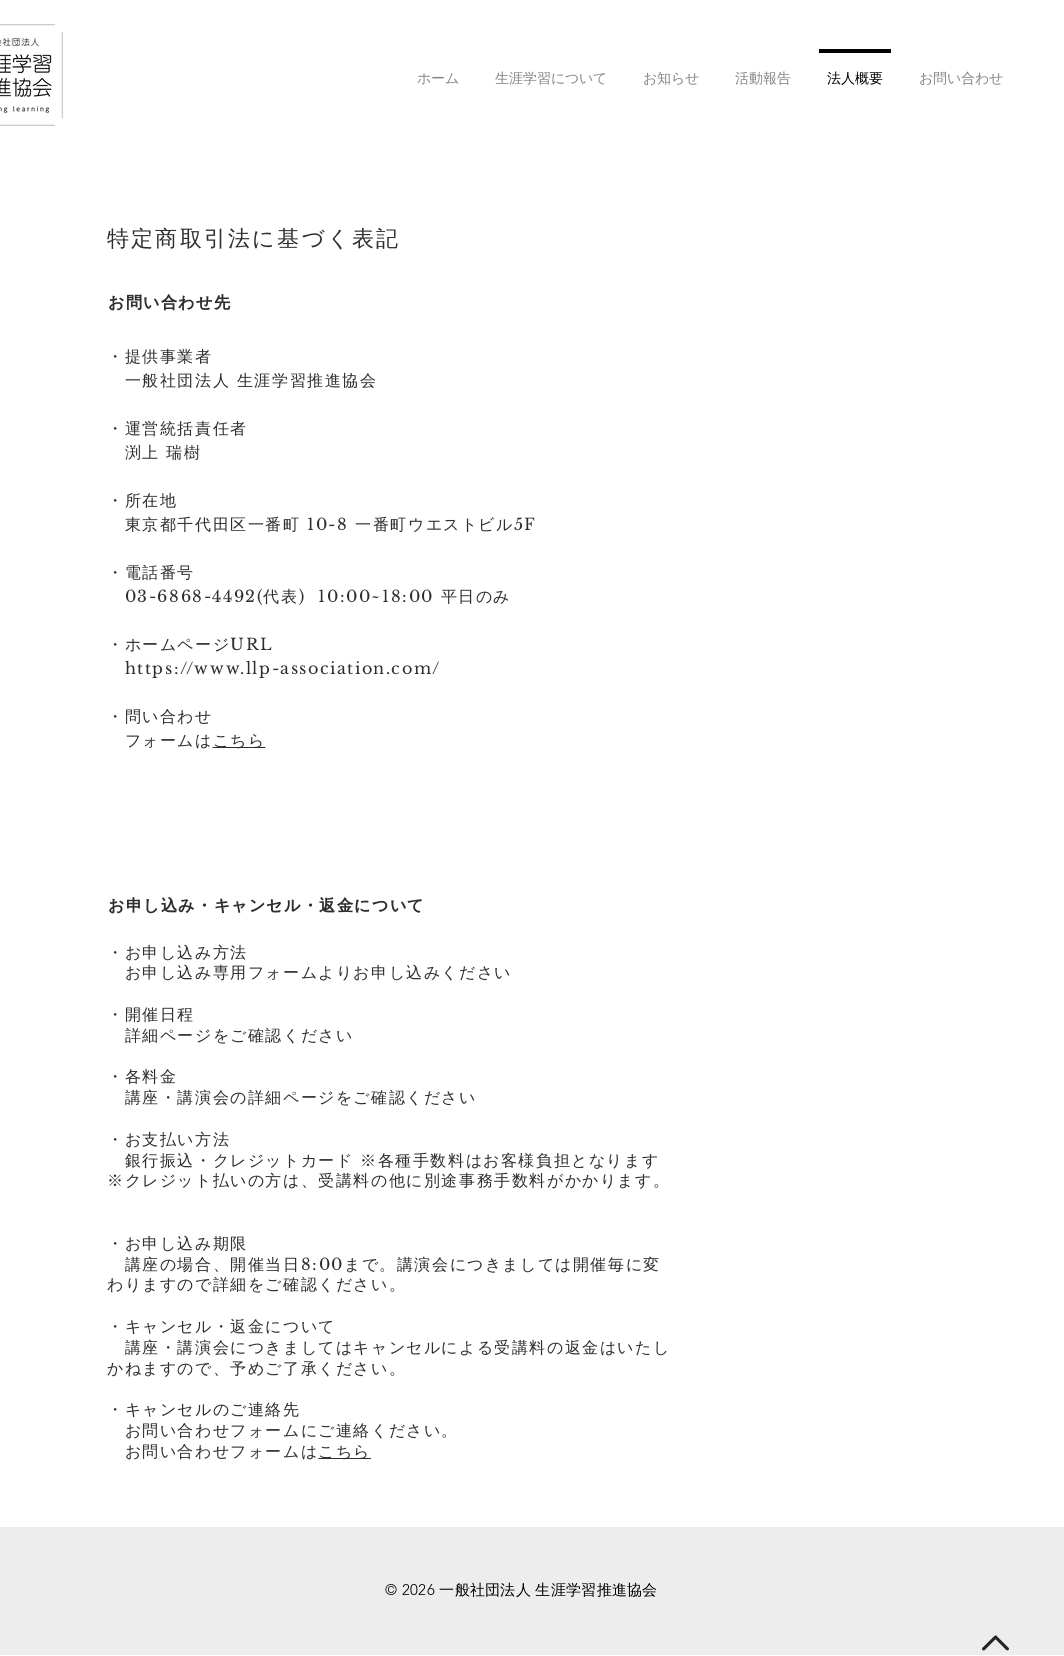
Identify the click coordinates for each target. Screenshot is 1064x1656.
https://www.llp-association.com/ (283, 668)
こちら (239, 740)
